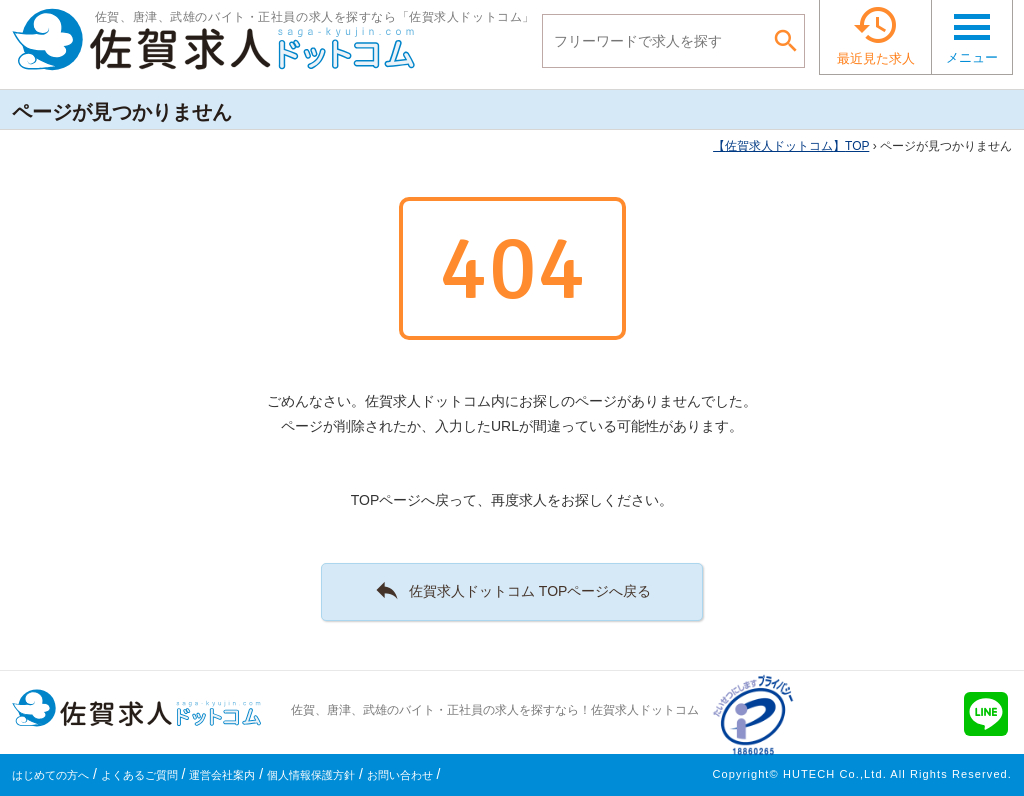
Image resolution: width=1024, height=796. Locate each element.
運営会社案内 (222, 775)
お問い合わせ (400, 775)
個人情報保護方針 (311, 775)
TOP (791, 146)
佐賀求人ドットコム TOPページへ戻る (512, 590)
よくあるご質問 (139, 775)
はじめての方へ (50, 775)
